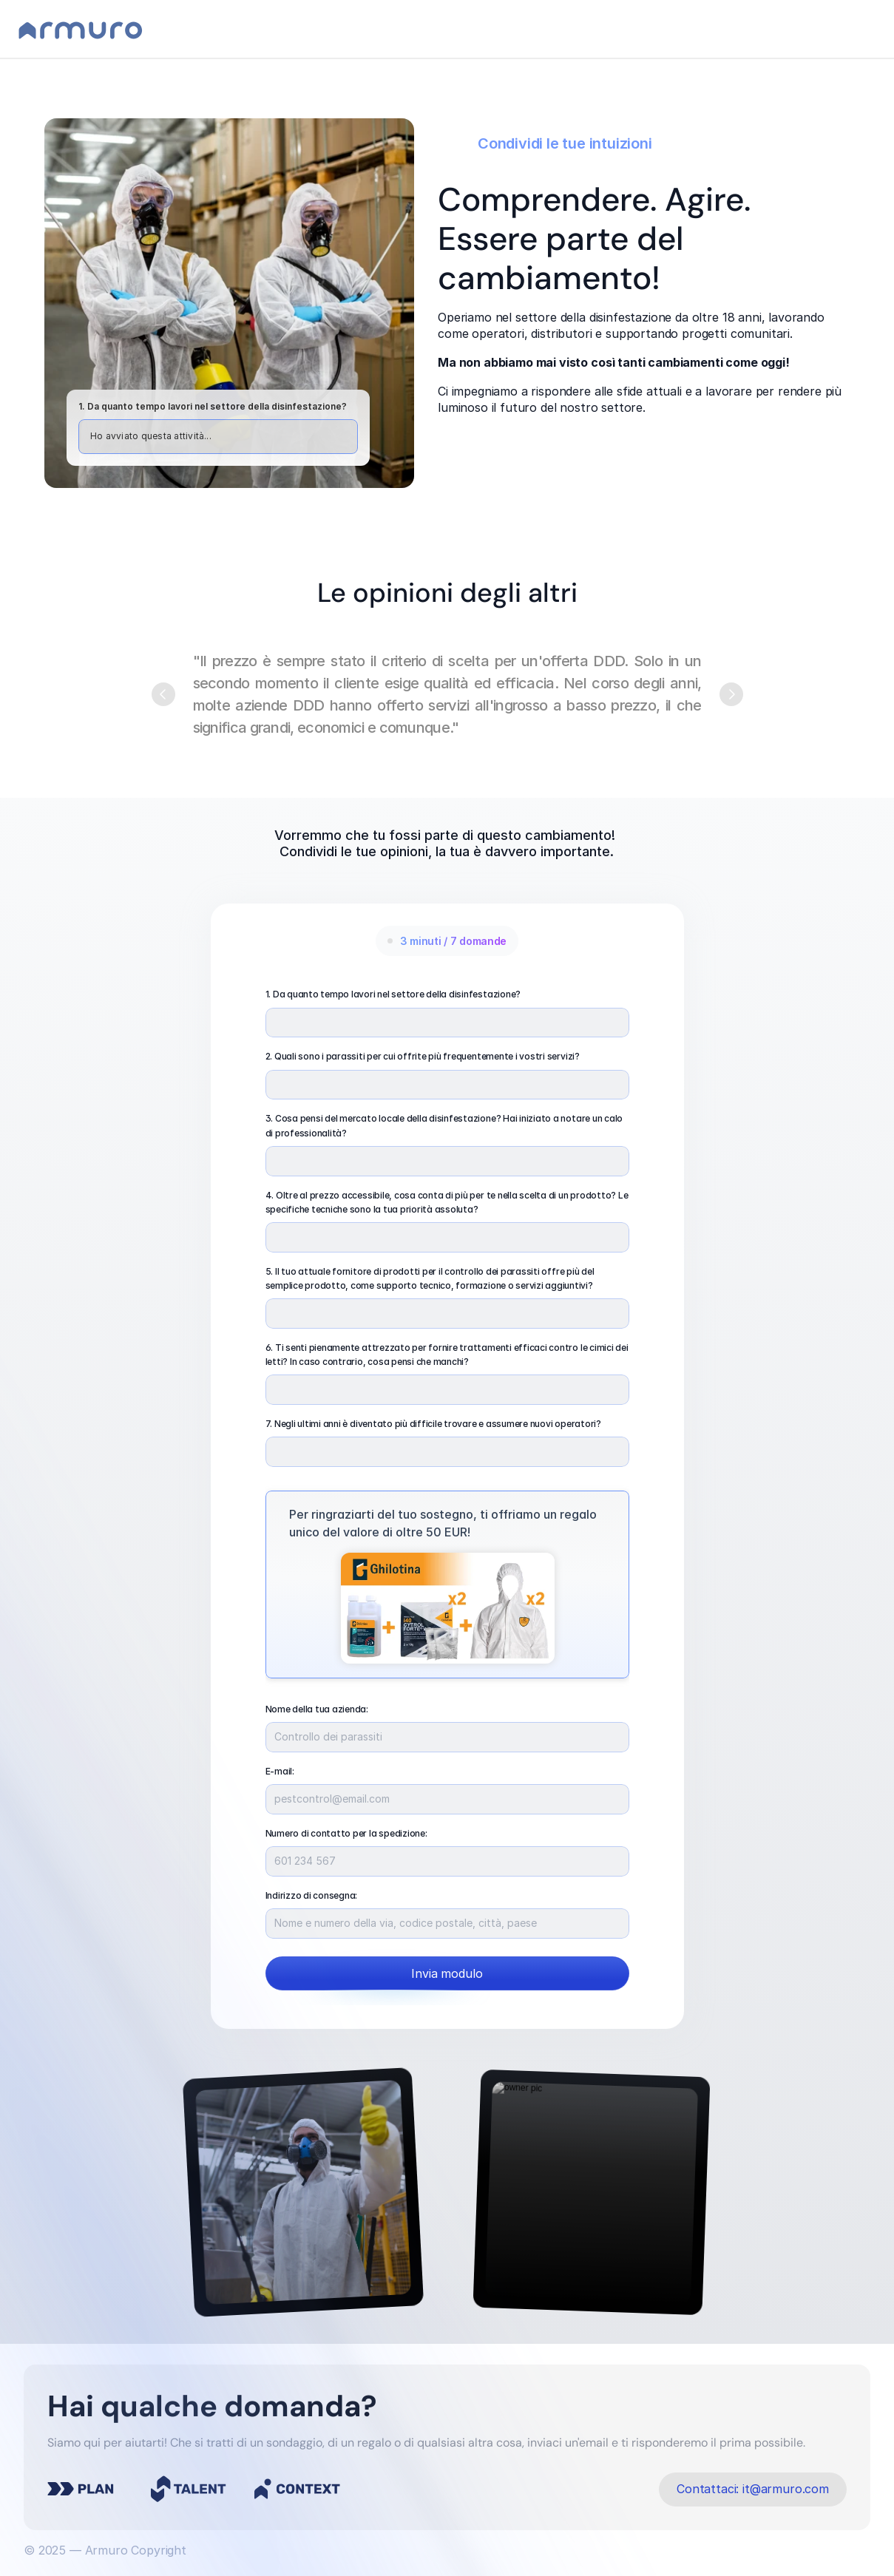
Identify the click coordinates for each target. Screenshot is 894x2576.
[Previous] (163, 694)
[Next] (731, 694)
